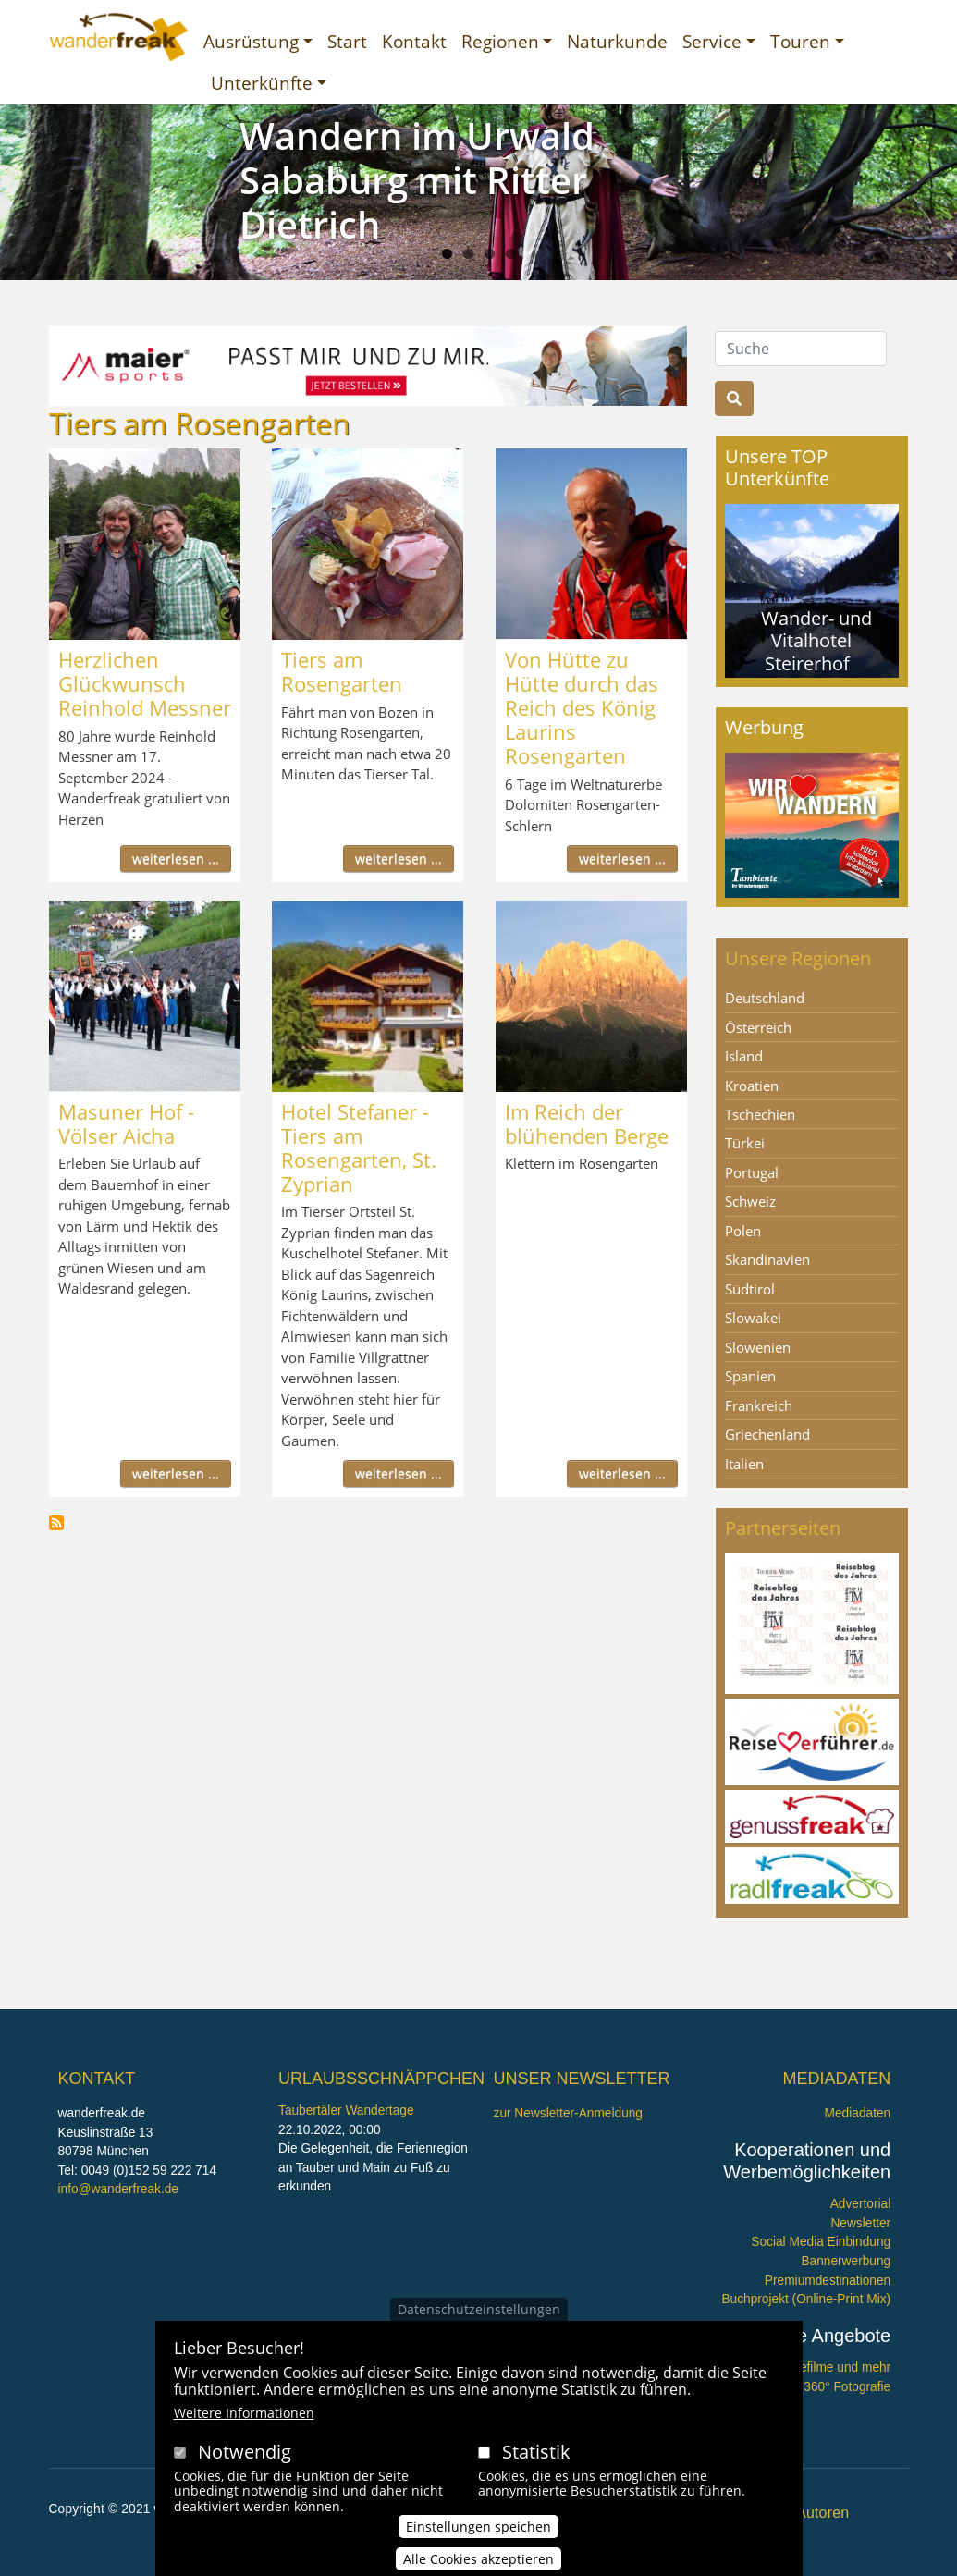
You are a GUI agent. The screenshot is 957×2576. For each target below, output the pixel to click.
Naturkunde (617, 41)
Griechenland (767, 1434)
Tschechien (760, 1114)
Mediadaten (858, 2113)
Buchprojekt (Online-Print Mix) (805, 2299)
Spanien (750, 1376)
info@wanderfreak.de (118, 2189)
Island (744, 1056)
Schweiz (750, 1201)
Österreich (758, 1027)
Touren (800, 41)
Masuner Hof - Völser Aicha (126, 1123)
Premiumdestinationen (827, 2281)
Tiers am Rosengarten (341, 671)
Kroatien (752, 1085)
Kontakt (414, 41)
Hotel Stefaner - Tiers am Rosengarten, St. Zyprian (358, 1147)
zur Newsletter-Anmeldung (568, 2113)
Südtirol (750, 1289)
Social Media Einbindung (820, 2242)
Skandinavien (767, 1259)
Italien (744, 1463)
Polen (743, 1230)
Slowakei (753, 1317)
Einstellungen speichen (478, 2526)
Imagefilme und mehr (830, 2367)
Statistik (536, 2451)
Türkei (745, 1143)
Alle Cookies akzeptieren (478, 2559)
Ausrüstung (251, 41)
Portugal (752, 1172)
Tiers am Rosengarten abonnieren (56, 1522)
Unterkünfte (262, 82)
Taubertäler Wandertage (346, 2110)
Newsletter (860, 2223)
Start (347, 41)
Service (712, 41)
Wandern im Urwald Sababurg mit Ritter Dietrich (417, 180)
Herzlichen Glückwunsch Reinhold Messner (144, 683)
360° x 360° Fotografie (828, 2387)
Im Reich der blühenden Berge (587, 1123)
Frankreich (758, 1405)
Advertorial (860, 2204)
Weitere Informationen (244, 2413)
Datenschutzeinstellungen (479, 2309)
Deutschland (764, 997)
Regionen (500, 41)
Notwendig (244, 2451)
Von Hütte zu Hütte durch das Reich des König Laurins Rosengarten (581, 707)
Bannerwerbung (845, 2261)
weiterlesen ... (175, 858)
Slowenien (758, 1347)
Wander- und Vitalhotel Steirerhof (816, 640)
